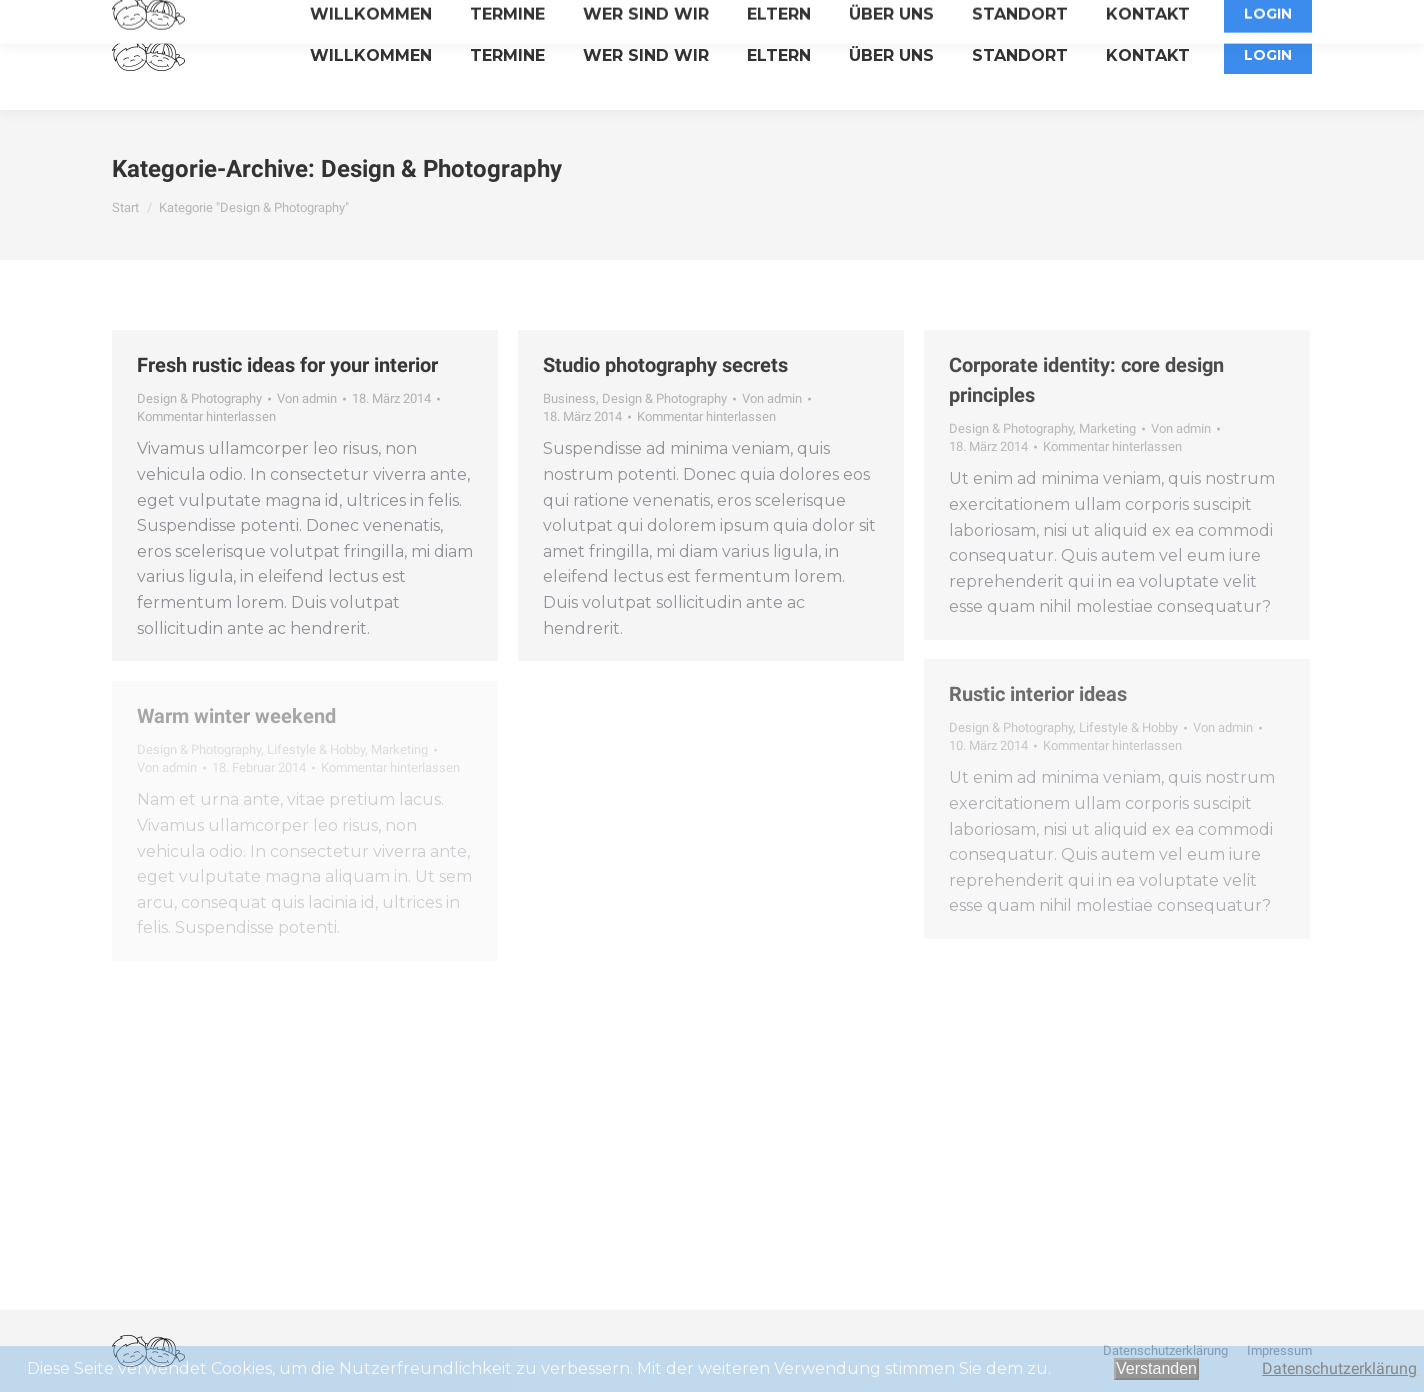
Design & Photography (199, 398)
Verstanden (1156, 1368)
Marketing (1107, 428)
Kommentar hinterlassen (206, 416)
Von (307, 398)
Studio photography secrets (665, 365)
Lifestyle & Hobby (1128, 727)
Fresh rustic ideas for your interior (287, 365)
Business (569, 398)
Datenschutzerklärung (1339, 1368)
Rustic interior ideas (1038, 694)
